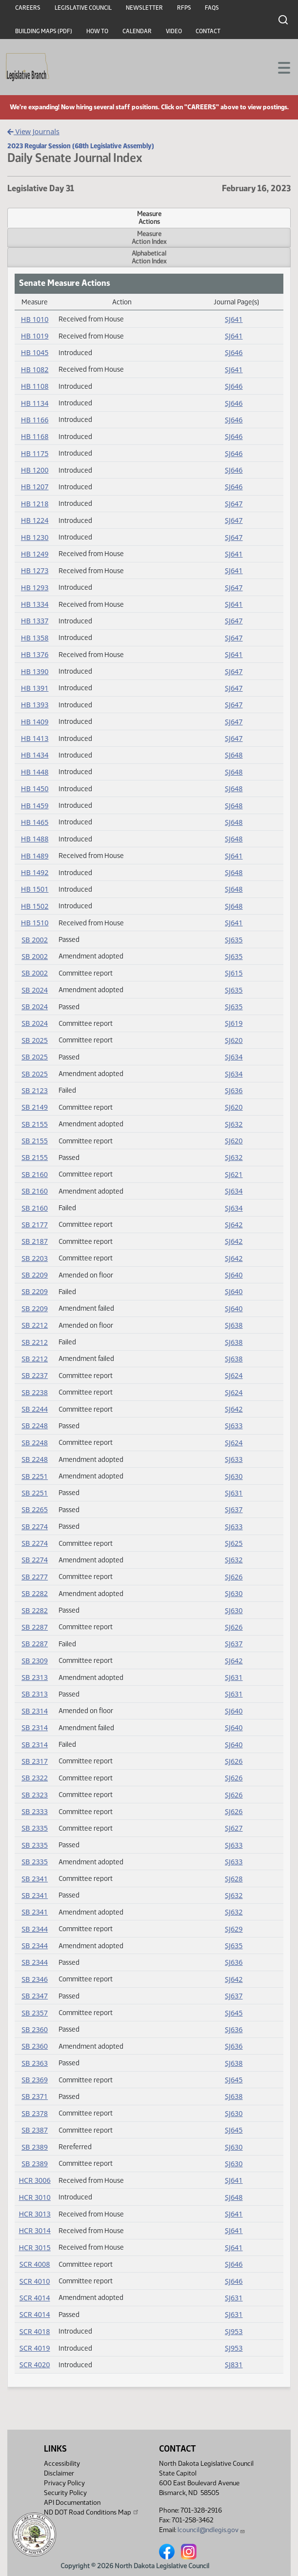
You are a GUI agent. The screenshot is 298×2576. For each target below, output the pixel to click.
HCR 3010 (34, 2197)
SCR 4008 (35, 2264)
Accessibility (62, 2463)
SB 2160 (34, 1174)
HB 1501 (35, 889)
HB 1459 (35, 805)
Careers (27, 7)
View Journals (33, 131)
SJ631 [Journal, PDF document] (234, 1493)
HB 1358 (35, 637)
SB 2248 (34, 1425)
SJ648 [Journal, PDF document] (234, 754)
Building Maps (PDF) (43, 31)
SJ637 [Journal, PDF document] (234, 1509)
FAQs (212, 7)
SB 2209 (34, 1274)
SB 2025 (34, 1040)
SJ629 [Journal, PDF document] (234, 1929)
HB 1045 (35, 352)
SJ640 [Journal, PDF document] (234, 1274)
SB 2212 (34, 1325)
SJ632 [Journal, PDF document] (234, 1124)
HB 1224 (35, 520)
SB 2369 (34, 2079)
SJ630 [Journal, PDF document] (234, 1476)
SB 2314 (34, 1711)
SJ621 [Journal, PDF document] (234, 1174)
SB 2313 (34, 1677)
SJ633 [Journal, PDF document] (234, 1425)
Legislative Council (83, 7)
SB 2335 (34, 1828)
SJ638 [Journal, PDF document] (234, 1325)
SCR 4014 (35, 2297)
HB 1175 (35, 453)
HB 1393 (35, 704)
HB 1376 (35, 654)
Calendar (137, 31)
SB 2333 (34, 1811)
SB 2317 (34, 1761)
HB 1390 (35, 671)
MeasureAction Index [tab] (149, 237)
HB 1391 (35, 688)
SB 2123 (34, 1090)
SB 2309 (34, 1660)
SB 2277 (34, 1576)
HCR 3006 (34, 2180)
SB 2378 (34, 2113)
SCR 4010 (35, 2281)
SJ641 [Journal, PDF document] (234, 319)
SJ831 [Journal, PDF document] (234, 2364)
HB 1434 (35, 754)
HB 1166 (35, 419)
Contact (208, 31)
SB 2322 (34, 1777)
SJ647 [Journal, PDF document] (234, 503)
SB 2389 (34, 2147)
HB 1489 (35, 855)
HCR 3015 (34, 2247)
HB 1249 (35, 554)
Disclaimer (59, 2473)
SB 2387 (34, 2130)
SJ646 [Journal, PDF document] (234, 352)
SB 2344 (34, 1929)
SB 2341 (34, 1878)
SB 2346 (34, 1979)
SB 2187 (34, 1241)
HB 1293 (35, 587)
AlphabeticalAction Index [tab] (149, 257)
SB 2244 (34, 1409)
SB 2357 (34, 2012)
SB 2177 (34, 1224)
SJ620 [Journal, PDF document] (234, 1040)
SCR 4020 (35, 2364)
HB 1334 (35, 604)
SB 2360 (34, 2029)
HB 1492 (35, 872)
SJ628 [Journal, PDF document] (234, 1878)
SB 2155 (34, 1124)
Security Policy (65, 2493)
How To (97, 31)
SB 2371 (34, 2096)
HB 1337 (35, 620)
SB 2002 (34, 939)
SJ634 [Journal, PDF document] (234, 1056)
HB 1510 (35, 922)
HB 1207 (35, 486)
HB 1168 (35, 436)
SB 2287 (34, 1627)
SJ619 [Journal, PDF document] (234, 1023)
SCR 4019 (35, 2348)
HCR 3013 (34, 2213)
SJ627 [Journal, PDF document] (234, 1828)
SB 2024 (34, 990)
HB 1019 (35, 335)
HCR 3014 (34, 2230)
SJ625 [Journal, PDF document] (234, 1543)
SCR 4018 (35, 2331)
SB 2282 (34, 1593)
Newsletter (144, 7)
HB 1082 (35, 369)
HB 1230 (35, 537)
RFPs (184, 7)
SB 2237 (34, 1375)
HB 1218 (35, 503)
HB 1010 (35, 319)
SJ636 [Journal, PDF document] (234, 1090)
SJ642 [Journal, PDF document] (234, 1224)
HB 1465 (35, 822)
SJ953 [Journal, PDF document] (234, 2331)
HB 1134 (35, 403)
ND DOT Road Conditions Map (91, 2512)
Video (174, 31)
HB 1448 (35, 772)
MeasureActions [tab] (149, 217)
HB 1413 (35, 738)
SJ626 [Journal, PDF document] (234, 1576)
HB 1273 (35, 570)
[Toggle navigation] (279, 67)
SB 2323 (34, 1794)
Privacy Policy (64, 2483)
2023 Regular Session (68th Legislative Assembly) (80, 145)
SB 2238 (34, 1392)
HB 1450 (35, 788)
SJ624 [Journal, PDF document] (234, 1375)
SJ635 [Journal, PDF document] (234, 939)
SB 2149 (34, 1107)
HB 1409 (35, 721)
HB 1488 (35, 838)
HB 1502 (35, 906)
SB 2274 (34, 1526)
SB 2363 (34, 2063)
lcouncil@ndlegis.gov (211, 2530)
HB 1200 (35, 470)
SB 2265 (34, 1509)
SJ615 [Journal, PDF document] (234, 973)
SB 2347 (34, 1995)
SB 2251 (34, 1476)
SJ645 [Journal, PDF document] (234, 2012)
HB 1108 (35, 386)
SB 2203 (34, 1258)
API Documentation (72, 2502)
